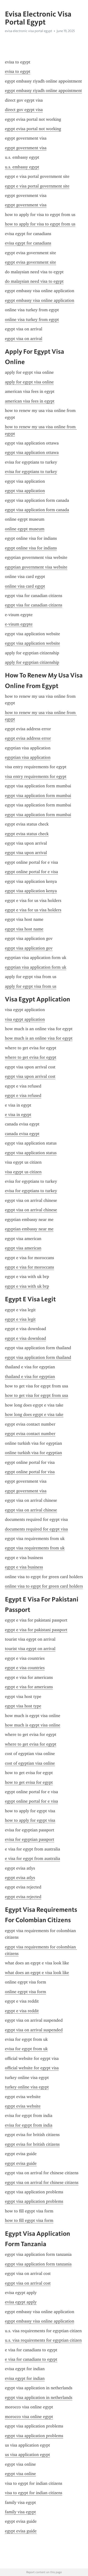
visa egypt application (25, 1019)
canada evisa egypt (22, 1133)
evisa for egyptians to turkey (31, 471)
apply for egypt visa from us (30, 986)
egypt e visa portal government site (37, 186)
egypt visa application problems (34, 2201)
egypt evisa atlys (20, 1877)
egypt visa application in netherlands (38, 2397)
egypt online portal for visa (30, 1471)
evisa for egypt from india (28, 2125)
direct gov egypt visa (24, 109)
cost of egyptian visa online (30, 1763)
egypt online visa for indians (31, 548)
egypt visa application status (31, 1152)
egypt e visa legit (20, 1319)
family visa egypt (20, 2511)
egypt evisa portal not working (33, 128)
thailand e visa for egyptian (30, 1376)
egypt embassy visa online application (39, 300)
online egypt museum (24, 528)
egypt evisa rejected (23, 1896)
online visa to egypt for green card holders (44, 1586)
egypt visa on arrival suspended (34, 2030)
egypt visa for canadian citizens (33, 605)
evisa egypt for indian (25, 2378)
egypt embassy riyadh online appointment (43, 90)
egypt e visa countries (25, 1667)
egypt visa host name (24, 929)
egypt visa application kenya (31, 890)
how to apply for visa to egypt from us (40, 224)
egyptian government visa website (36, 567)
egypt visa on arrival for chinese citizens (41, 2182)
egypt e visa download (25, 1338)
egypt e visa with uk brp (27, 1286)
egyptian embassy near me (29, 1229)
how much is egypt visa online (32, 1725)
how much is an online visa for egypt (39, 1038)
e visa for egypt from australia (32, 1858)
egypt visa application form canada (37, 509)
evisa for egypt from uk (26, 2048)
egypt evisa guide (21, 2163)
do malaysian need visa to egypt (34, 281)
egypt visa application (25, 490)
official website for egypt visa (32, 2067)
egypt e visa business (24, 1567)
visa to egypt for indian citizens (33, 2492)
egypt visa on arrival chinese (31, 1209)
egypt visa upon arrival (26, 852)
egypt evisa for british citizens (32, 2144)
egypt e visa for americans (29, 1686)
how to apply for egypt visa (30, 1820)
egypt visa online (20, 2473)
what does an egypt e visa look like (37, 1972)
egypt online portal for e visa (31, 871)
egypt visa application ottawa (32, 452)
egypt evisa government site (30, 262)
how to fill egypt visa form (29, 2220)
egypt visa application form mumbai (38, 795)
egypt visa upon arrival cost (30, 1076)
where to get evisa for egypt (30, 1057)
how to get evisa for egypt (29, 1782)
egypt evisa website (23, 2106)
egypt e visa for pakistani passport (36, 1629)
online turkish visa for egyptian (33, 1452)
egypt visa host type (23, 1706)
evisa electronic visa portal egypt (28, 31)
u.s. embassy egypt (22, 167)
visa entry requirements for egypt (35, 776)
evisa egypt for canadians (28, 243)
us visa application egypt (27, 2454)
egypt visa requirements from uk (35, 1548)
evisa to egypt (17, 71)
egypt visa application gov (29, 948)
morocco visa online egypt (29, 2416)
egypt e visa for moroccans (29, 1267)
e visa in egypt (18, 1114)
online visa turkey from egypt (32, 319)
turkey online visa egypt (27, 2087)
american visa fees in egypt (29, 401)
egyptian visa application (27, 757)
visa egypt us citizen (23, 1171)
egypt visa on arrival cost (28, 2283)
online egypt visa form (25, 1991)
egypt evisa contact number (30, 1433)
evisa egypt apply (21, 2302)
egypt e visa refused (23, 1095)
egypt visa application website (32, 643)
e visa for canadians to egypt (31, 2359)
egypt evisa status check (27, 833)
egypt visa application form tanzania (38, 2264)
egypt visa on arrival (23, 338)
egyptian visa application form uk (35, 967)
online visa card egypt (25, 586)
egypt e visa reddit (22, 2010)
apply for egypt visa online (29, 382)
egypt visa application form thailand (38, 1357)
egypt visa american (23, 1248)
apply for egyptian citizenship (32, 662)
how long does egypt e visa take (34, 1414)
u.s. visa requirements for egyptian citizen (43, 2340)
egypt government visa (25, 147)
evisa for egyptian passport (29, 1839)
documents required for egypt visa (36, 1529)
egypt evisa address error (28, 738)
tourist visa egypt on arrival (30, 1648)
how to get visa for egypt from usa (36, 1395)
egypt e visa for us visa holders (33, 910)
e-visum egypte (19, 624)
